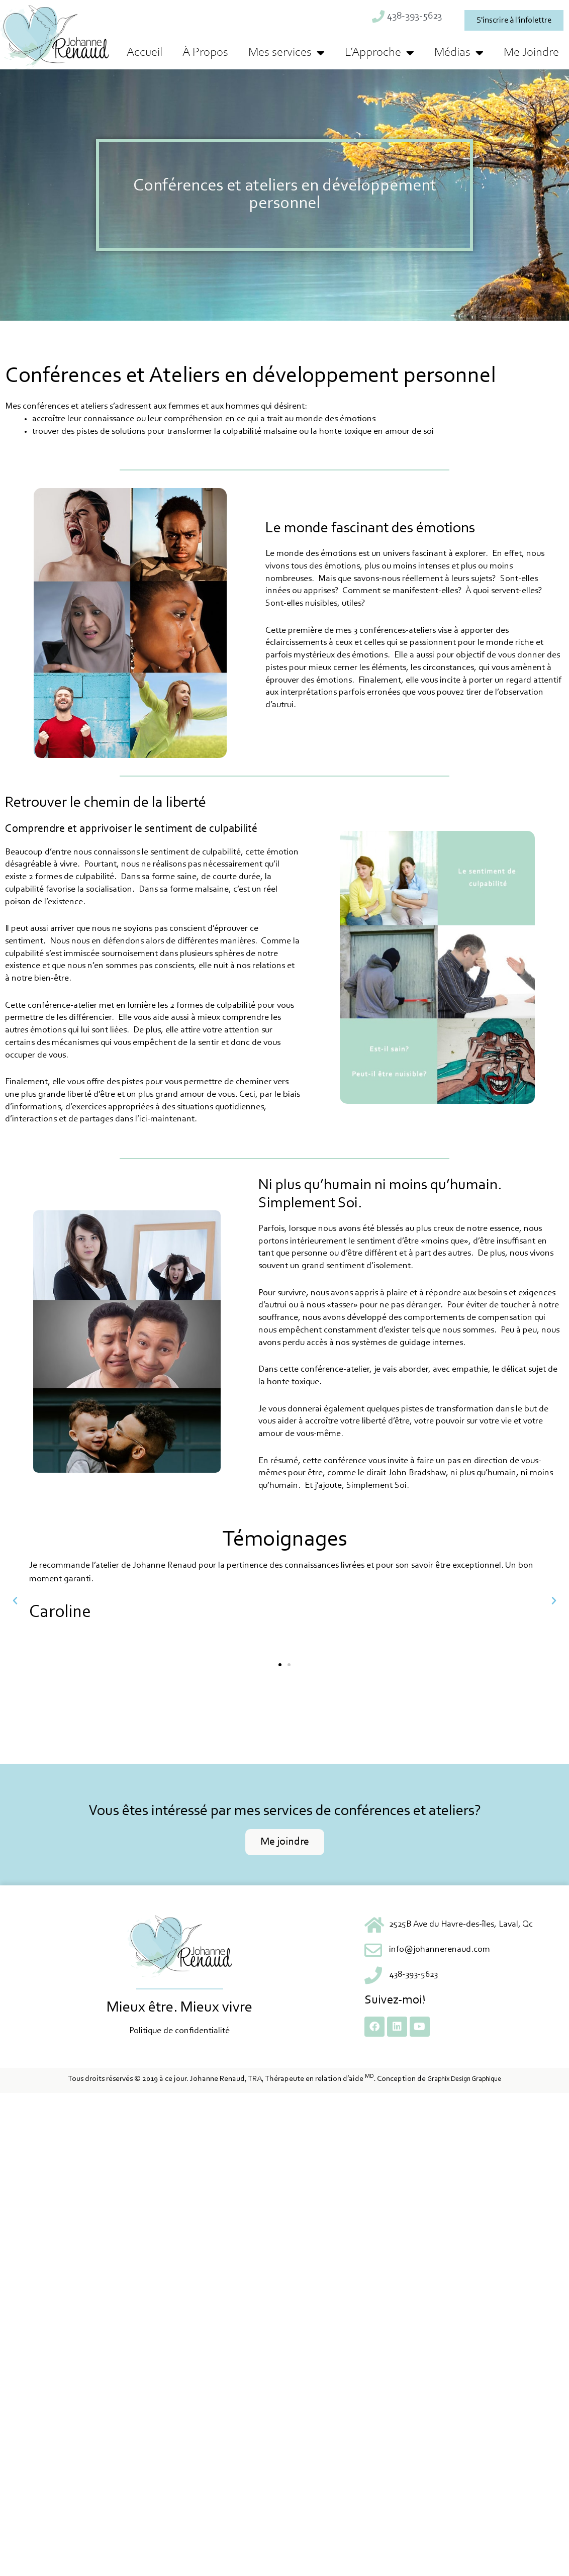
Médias (459, 52)
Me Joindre (531, 52)
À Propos (205, 52)
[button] (15, 1601)
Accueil (144, 52)
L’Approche (379, 52)
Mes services (286, 52)
